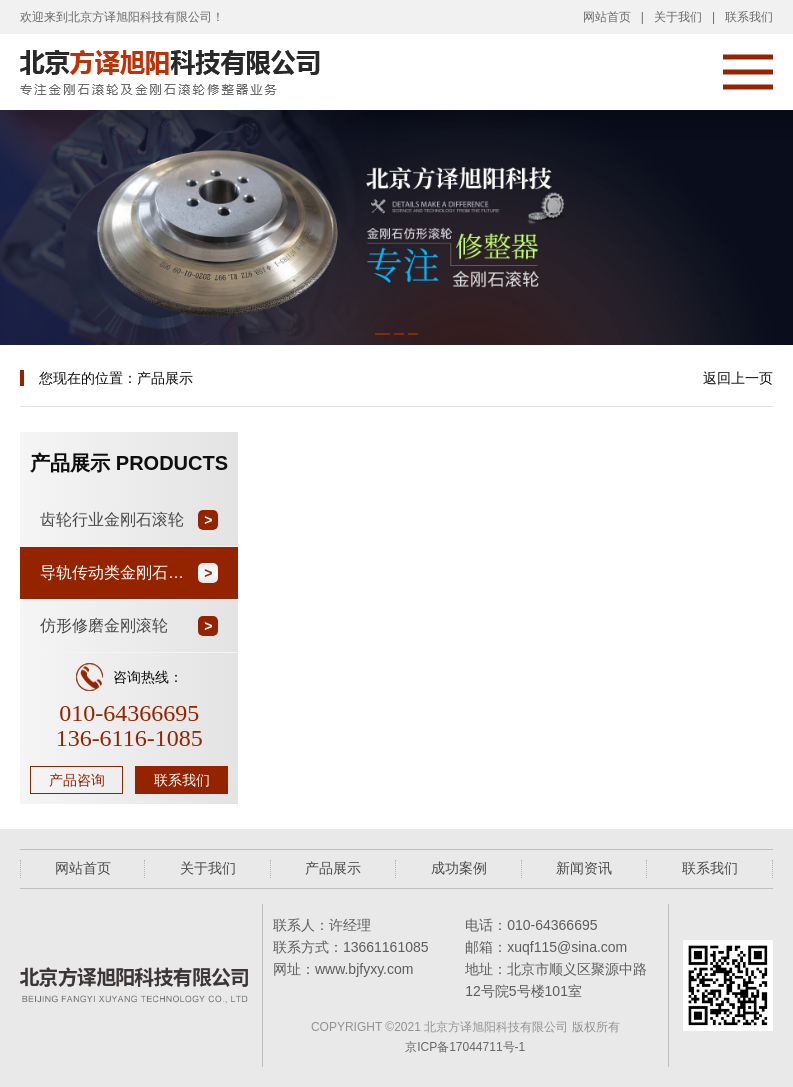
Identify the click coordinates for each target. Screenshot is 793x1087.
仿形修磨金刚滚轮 (104, 625)
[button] (382, 334)
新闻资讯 (584, 868)
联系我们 (749, 17)
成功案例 (459, 868)
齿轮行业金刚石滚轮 (112, 519)
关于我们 (678, 17)
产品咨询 (77, 780)
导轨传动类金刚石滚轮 (120, 572)
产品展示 (333, 868)
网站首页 (607, 17)
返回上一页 (738, 378)
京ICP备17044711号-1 (465, 1047)
